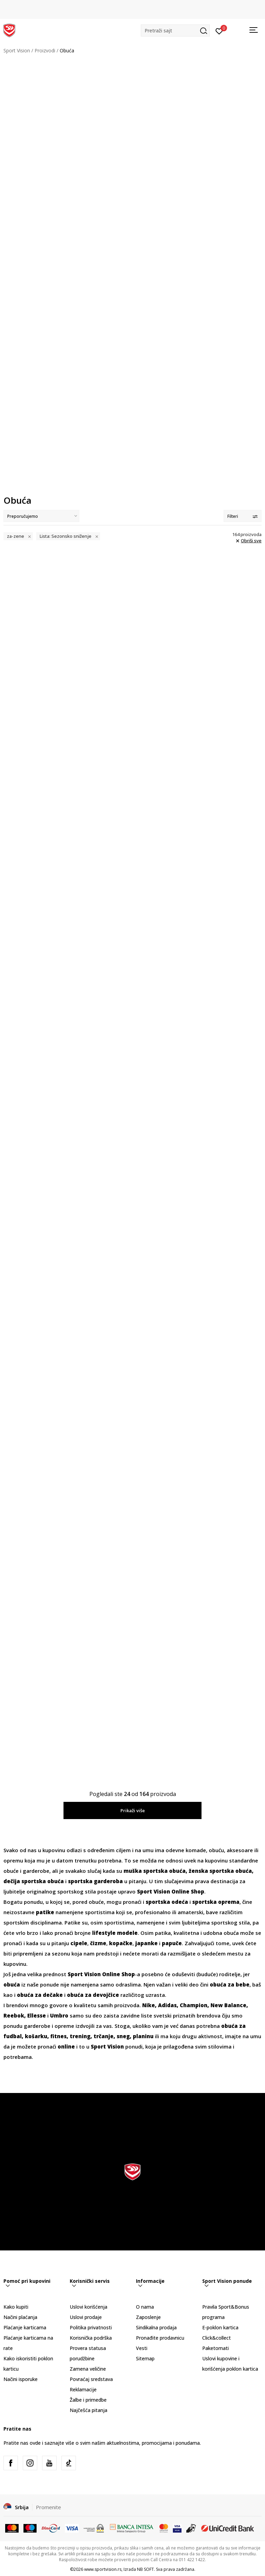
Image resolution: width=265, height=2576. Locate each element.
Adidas (167, 2005)
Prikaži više (132, 1810)
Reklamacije (83, 2389)
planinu (143, 2036)
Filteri (242, 516)
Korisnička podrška (91, 2337)
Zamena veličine (88, 2368)
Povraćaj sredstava (91, 2379)
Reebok (13, 2015)
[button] (175, 30)
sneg (123, 2036)
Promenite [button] (48, 2507)
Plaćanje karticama (24, 2327)
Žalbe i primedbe (88, 2400)
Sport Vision (16, 50)
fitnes (58, 2036)
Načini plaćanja (20, 2317)
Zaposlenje (148, 2317)
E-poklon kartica (220, 2327)
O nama (145, 2306)
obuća (11, 1984)
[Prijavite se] (219, 30)
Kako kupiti (15, 2306)
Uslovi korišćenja (88, 2306)
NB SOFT (145, 2569)
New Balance (228, 2005)
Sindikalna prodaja (156, 2327)
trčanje (104, 2036)
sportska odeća (167, 1901)
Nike (148, 2005)
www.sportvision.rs (102, 2569)
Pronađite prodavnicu (160, 2337)
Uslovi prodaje (86, 2317)
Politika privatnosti (91, 2327)
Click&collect (216, 2337)
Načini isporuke (20, 2379)
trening (80, 2036)
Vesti (141, 2348)
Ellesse (36, 2015)
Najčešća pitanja (88, 2410)
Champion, (194, 2005)
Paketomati (215, 2348)
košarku (36, 2036)
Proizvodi (45, 50)
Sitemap (145, 2358)
